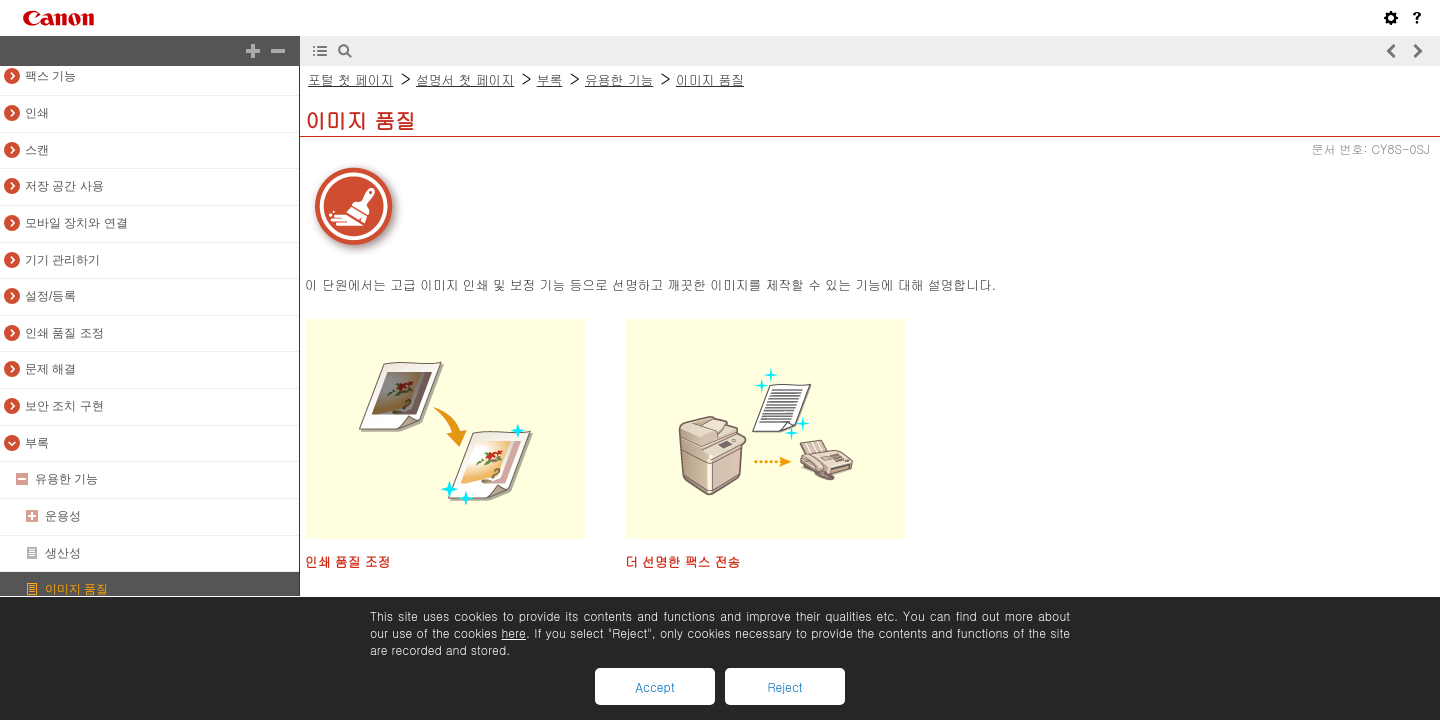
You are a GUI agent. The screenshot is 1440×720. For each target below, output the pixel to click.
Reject (784, 686)
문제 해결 (50, 369)
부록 (37, 443)
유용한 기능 (66, 479)
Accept (654, 686)
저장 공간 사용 (64, 186)
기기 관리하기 (62, 260)
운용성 (63, 516)
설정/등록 (50, 296)
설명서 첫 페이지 (465, 79)
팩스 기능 (50, 76)
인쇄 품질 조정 (64, 333)
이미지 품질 (76, 589)
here (513, 632)
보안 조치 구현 (64, 406)
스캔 (37, 150)
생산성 (63, 553)
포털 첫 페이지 (350, 79)
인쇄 (37, 113)
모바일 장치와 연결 (76, 223)
